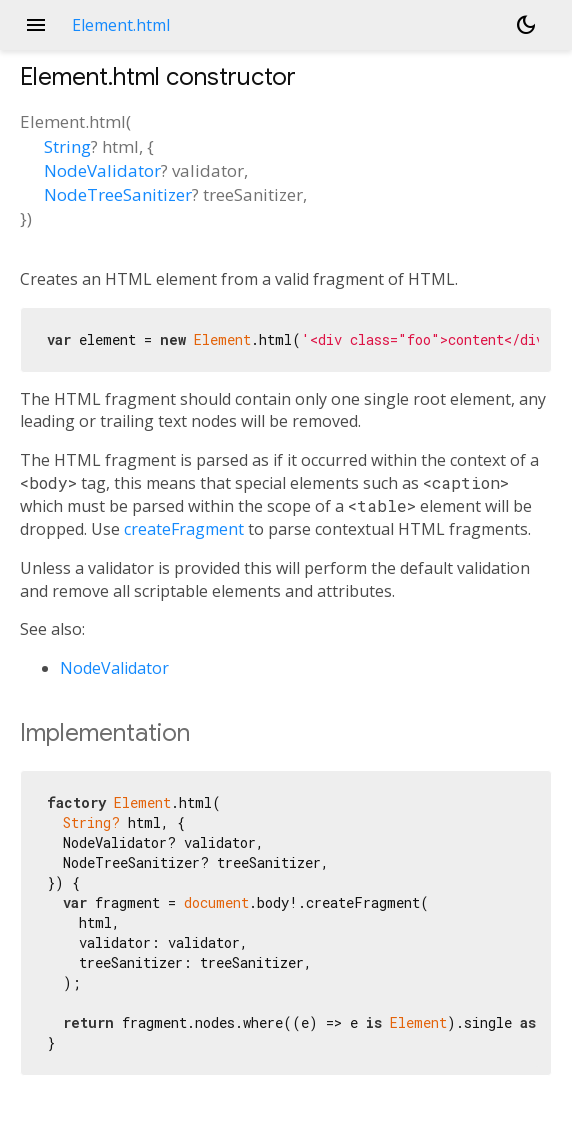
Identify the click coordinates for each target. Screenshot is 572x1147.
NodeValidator (102, 170)
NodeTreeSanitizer (118, 194)
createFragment (184, 529)
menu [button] (36, 25)
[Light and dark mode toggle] (526, 25)
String (67, 146)
